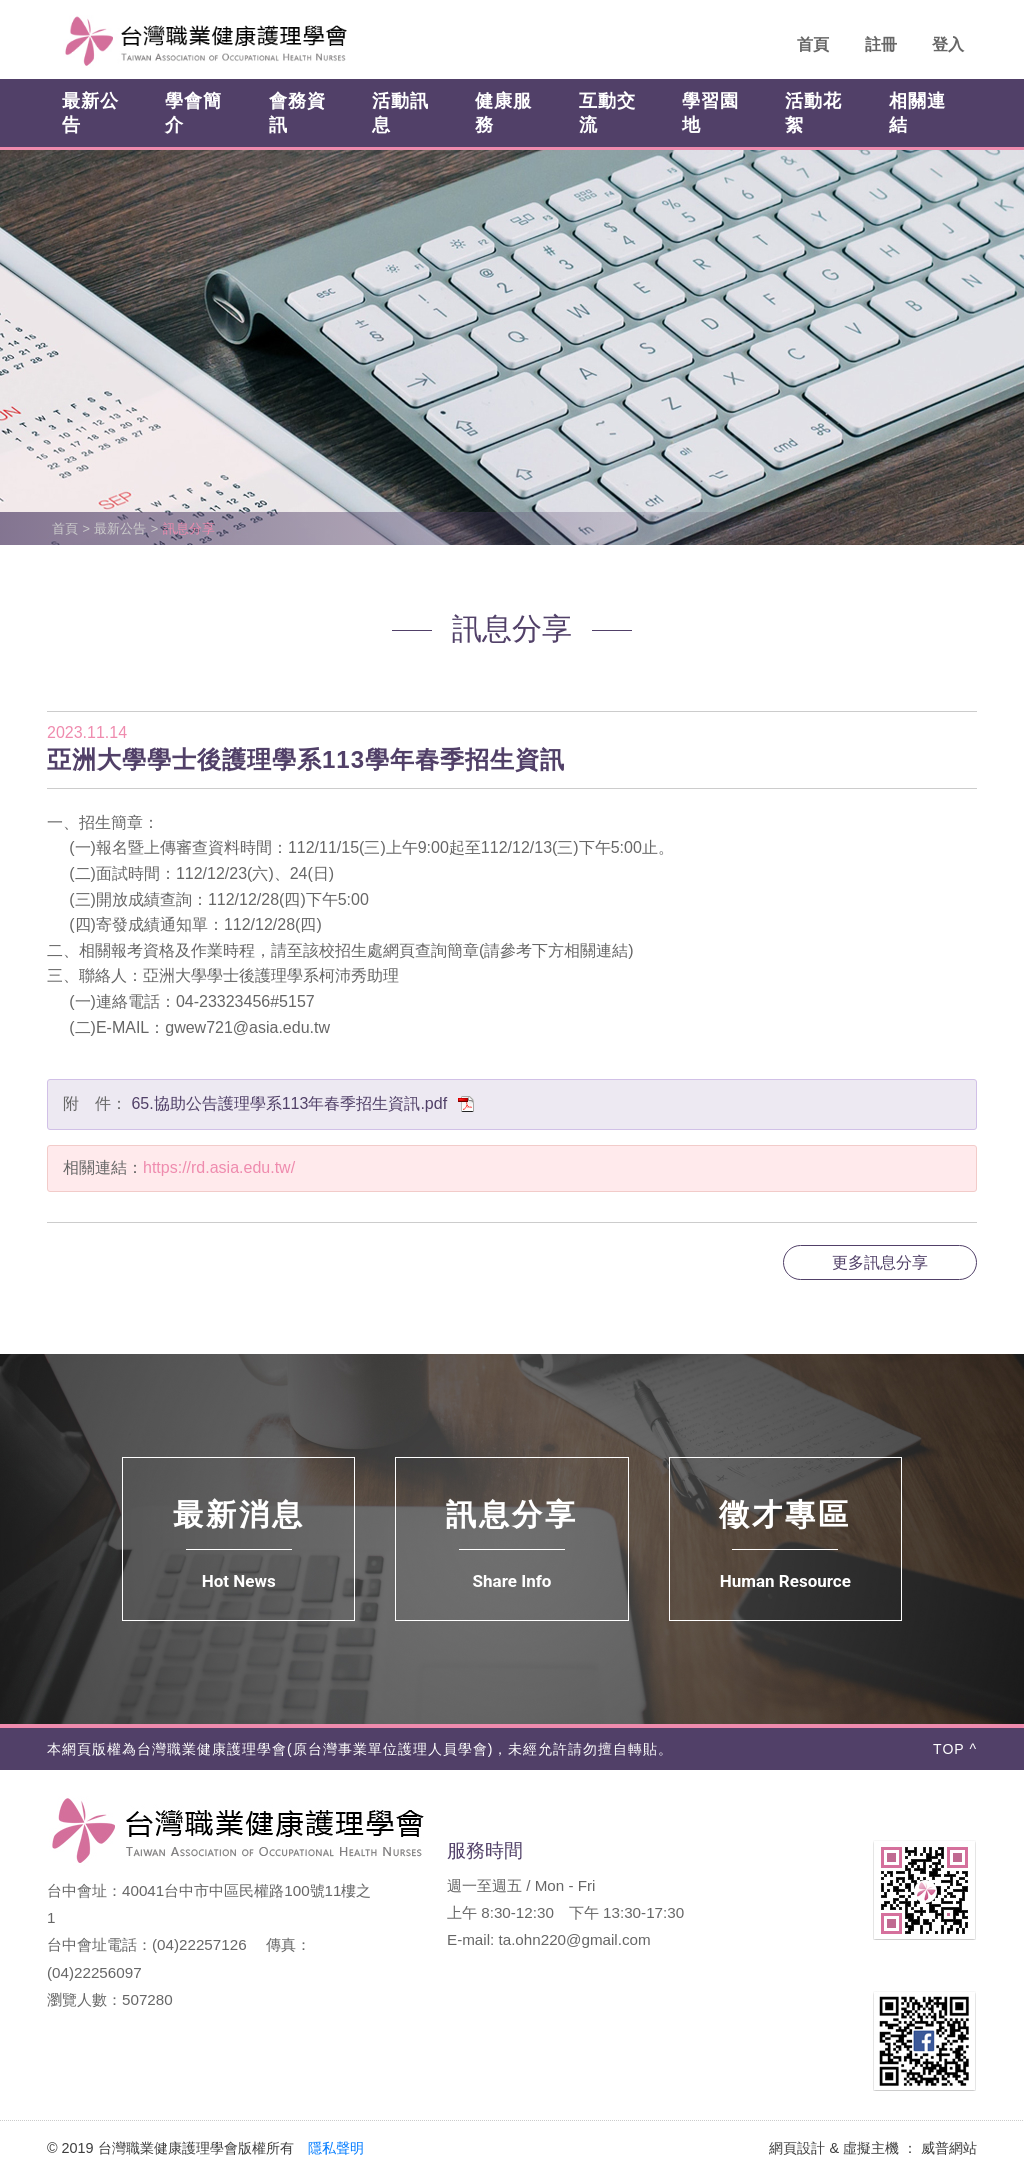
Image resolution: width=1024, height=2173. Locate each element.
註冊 (881, 44)
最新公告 (120, 528)
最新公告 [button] (90, 113)
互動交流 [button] (607, 113)
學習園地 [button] (710, 113)
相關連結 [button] (917, 113)
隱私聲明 (336, 2148)
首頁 (813, 44)
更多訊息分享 (880, 1262)
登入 (948, 44)
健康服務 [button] (503, 113)
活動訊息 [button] (400, 113)
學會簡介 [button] (193, 113)
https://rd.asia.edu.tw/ (219, 1167)
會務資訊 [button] (297, 113)
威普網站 (949, 2148)
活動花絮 (813, 113)
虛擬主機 (871, 2148)
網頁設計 (797, 2148)
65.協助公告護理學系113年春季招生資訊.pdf (302, 1103)
